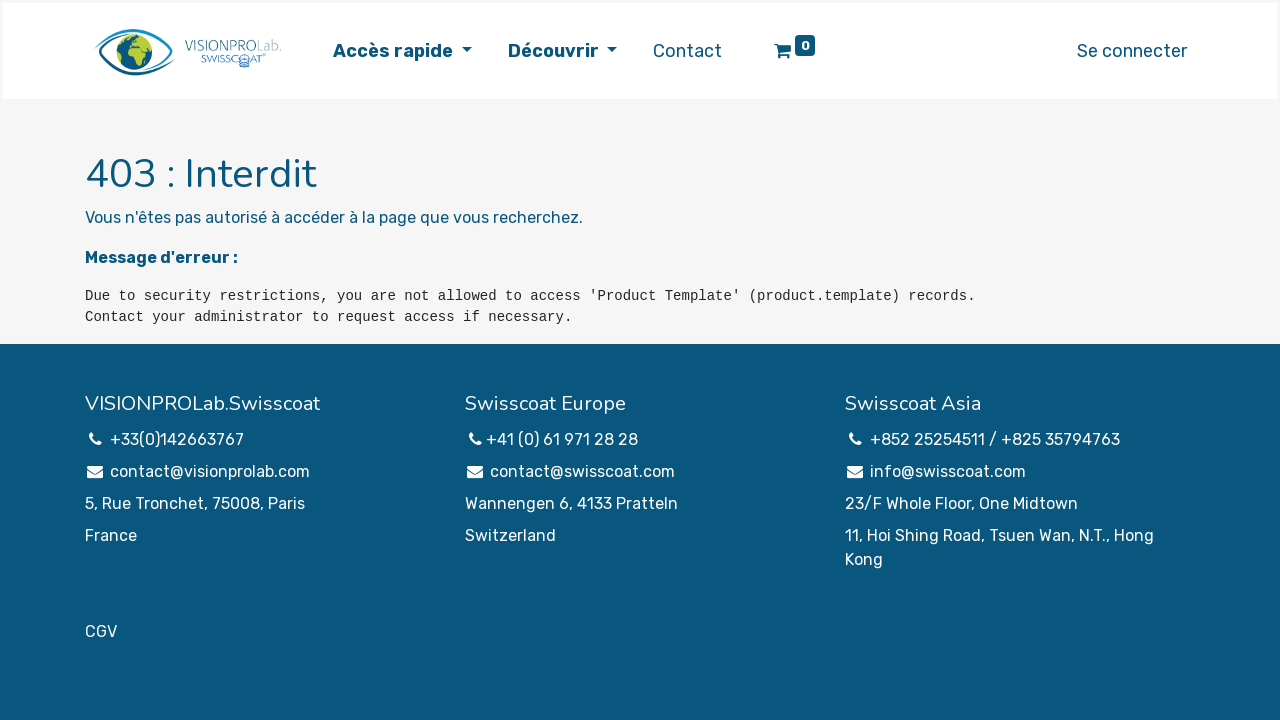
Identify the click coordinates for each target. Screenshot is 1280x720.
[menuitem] (687, 51)
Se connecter (1132, 51)
